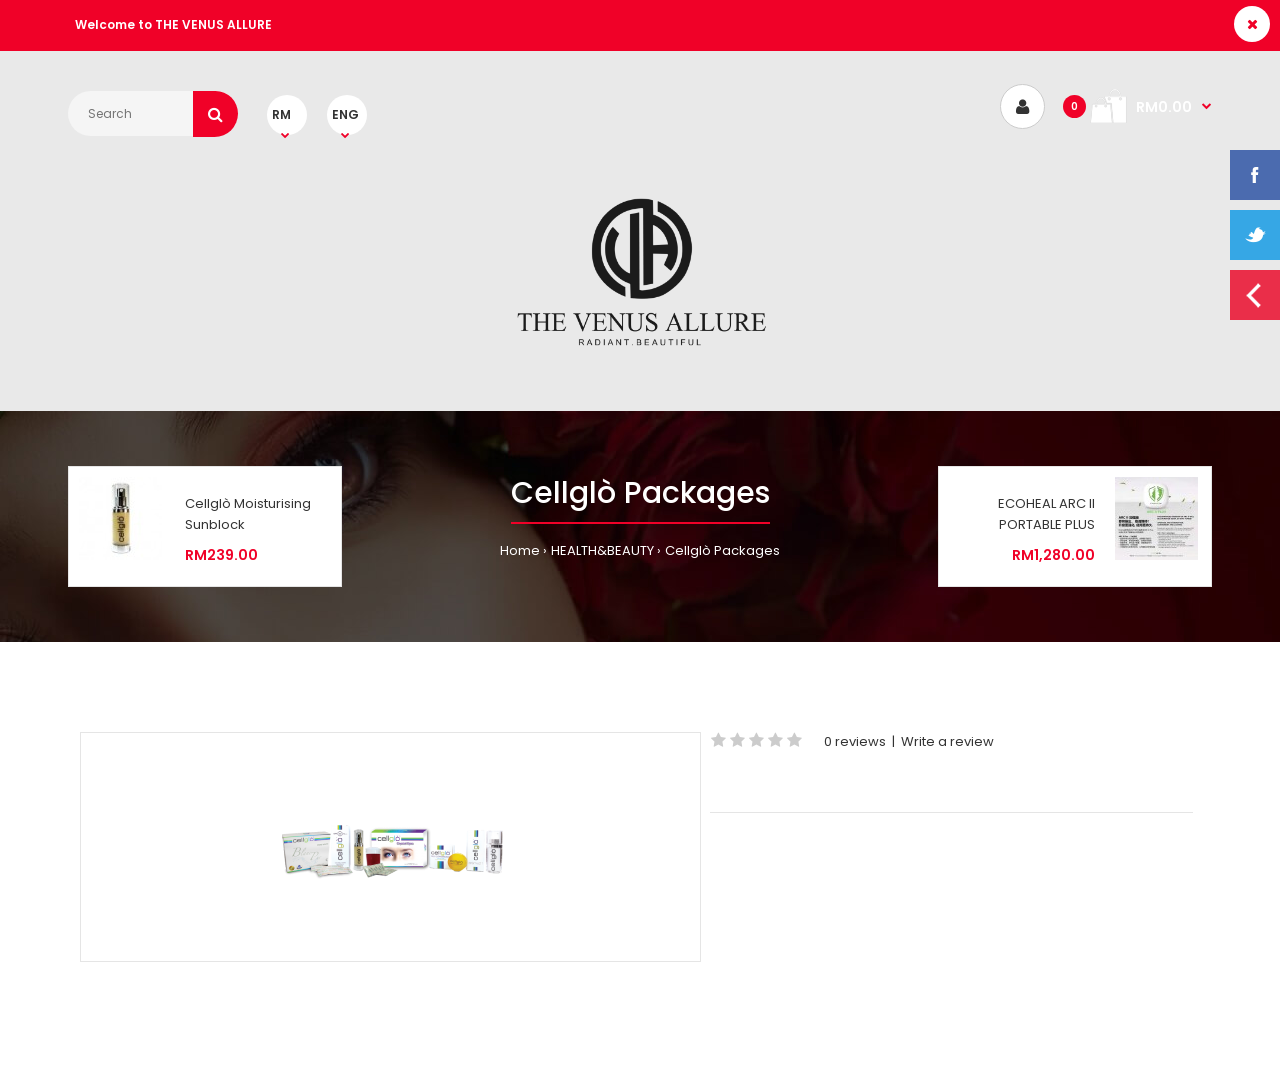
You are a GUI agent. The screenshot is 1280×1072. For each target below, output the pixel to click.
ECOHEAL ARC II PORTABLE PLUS (1046, 514)
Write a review (947, 741)
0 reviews (855, 741)
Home (520, 550)
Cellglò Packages (722, 550)
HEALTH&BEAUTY (602, 550)
